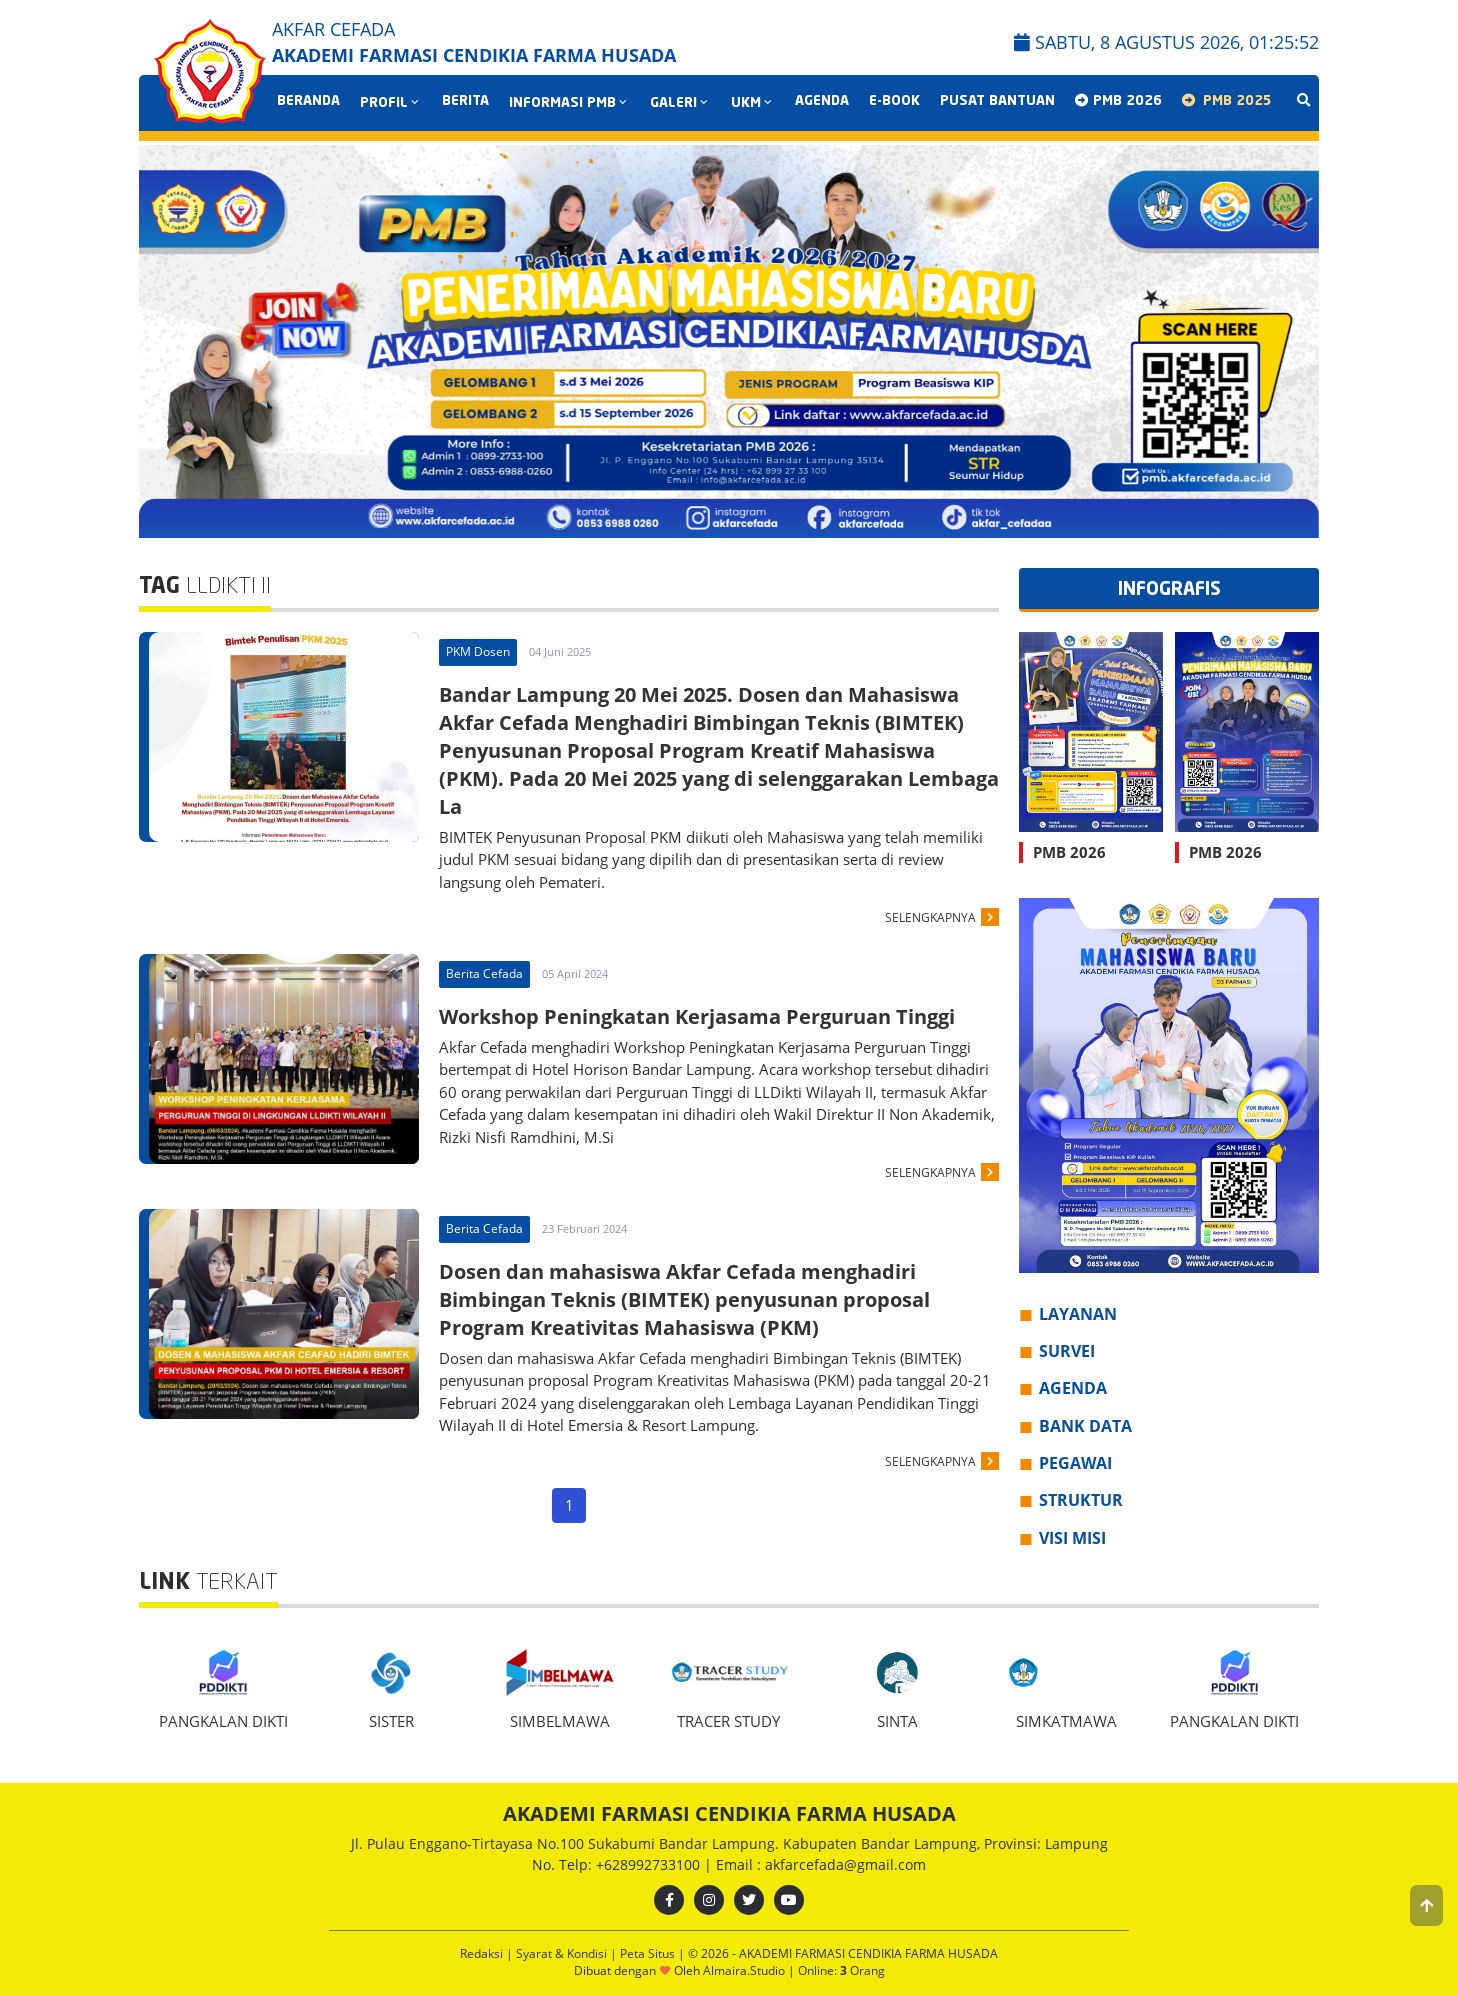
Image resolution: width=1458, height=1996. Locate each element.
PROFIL (391, 103)
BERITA (465, 101)
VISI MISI (1072, 1538)
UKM (753, 103)
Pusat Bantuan (997, 101)
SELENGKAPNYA (930, 917)
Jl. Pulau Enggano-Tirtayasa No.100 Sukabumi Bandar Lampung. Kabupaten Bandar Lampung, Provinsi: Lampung (729, 1843)
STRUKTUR (1081, 1500)
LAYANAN (1078, 1314)
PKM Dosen (478, 651)
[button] (1426, 1905)
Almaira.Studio (744, 1970)
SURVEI (1067, 1351)
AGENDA (822, 101)
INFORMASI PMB (569, 103)
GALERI (680, 103)
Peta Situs (649, 1953)
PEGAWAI (1075, 1463)
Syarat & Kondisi (563, 1953)
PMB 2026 (1118, 101)
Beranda (308, 101)
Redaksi (483, 1953)
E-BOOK (894, 101)
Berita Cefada (484, 973)
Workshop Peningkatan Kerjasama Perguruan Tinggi (697, 1016)
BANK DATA (1085, 1426)
